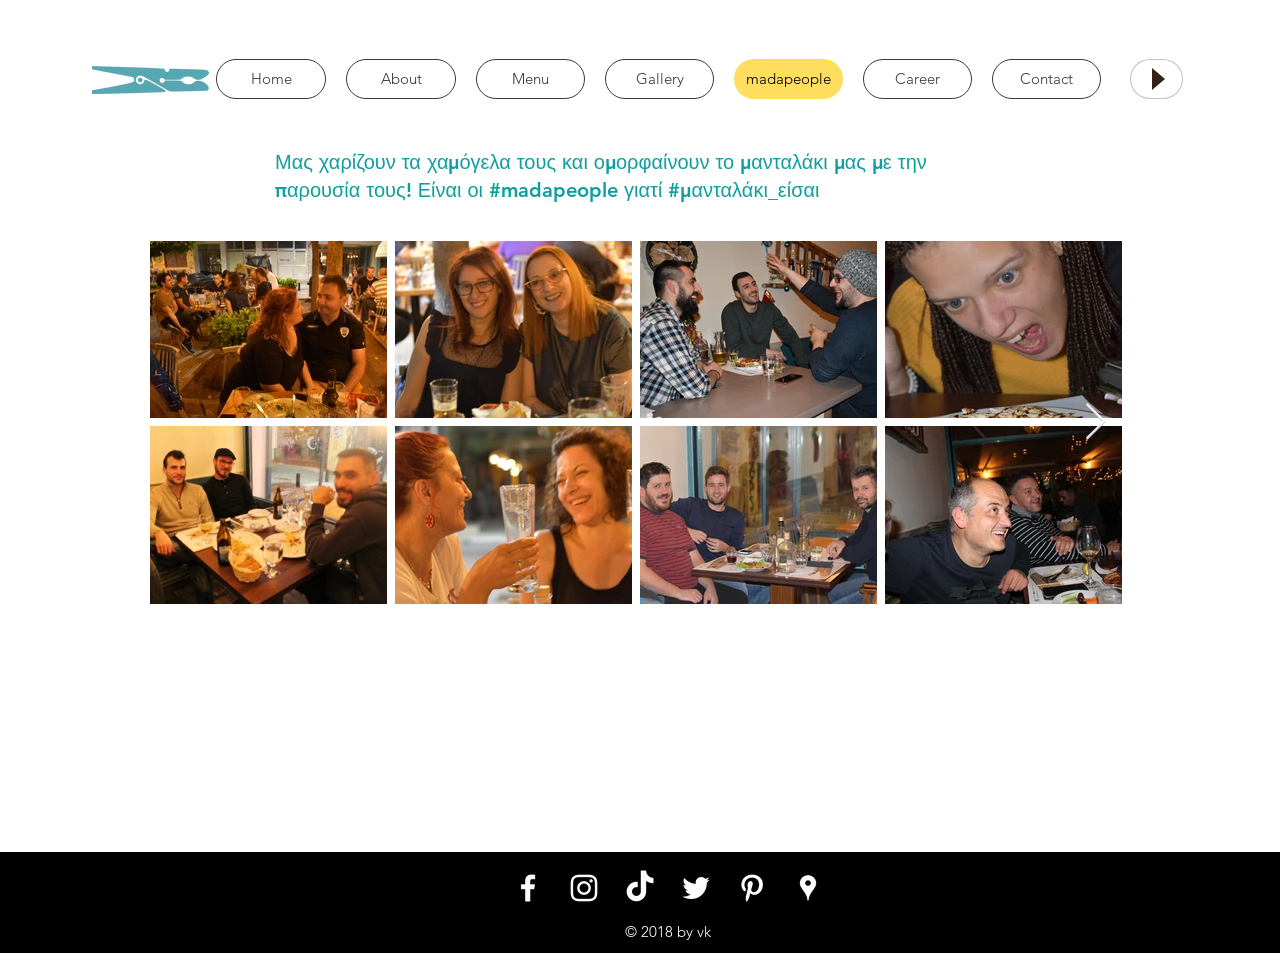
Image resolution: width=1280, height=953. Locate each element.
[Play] (1156, 79)
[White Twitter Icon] (696, 888)
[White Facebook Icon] (528, 888)
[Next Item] (1095, 422)
